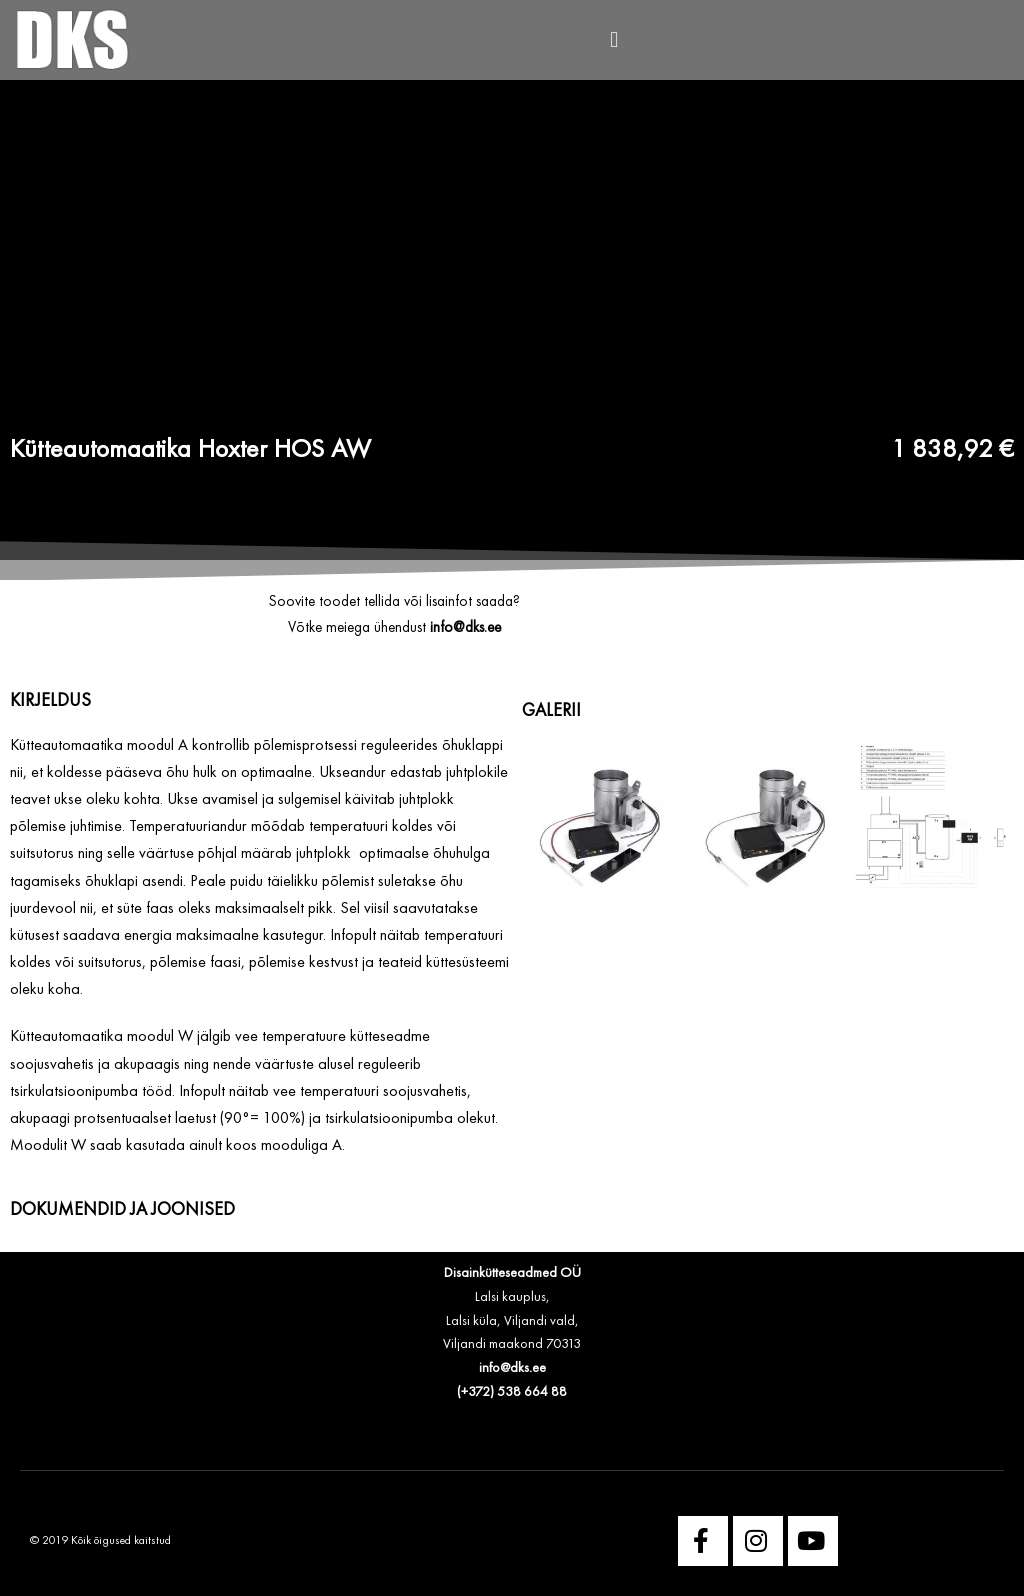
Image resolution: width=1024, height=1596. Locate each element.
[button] (614, 40)
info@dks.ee (512, 1368)
